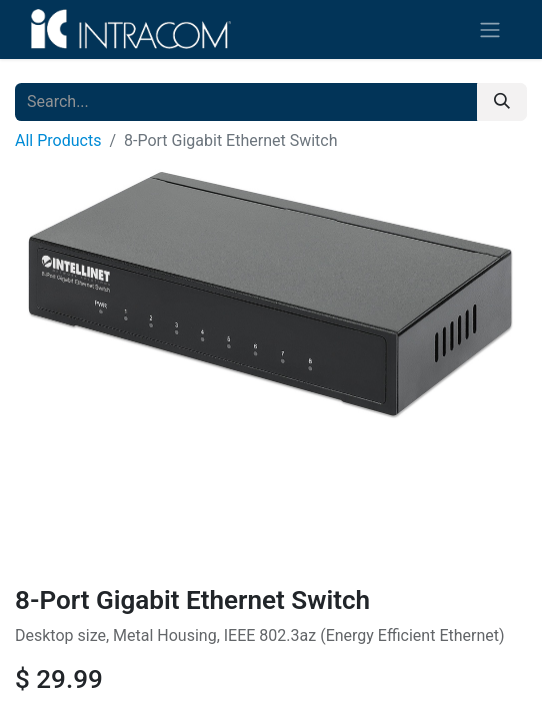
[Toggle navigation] (490, 29)
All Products (58, 140)
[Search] (502, 102)
